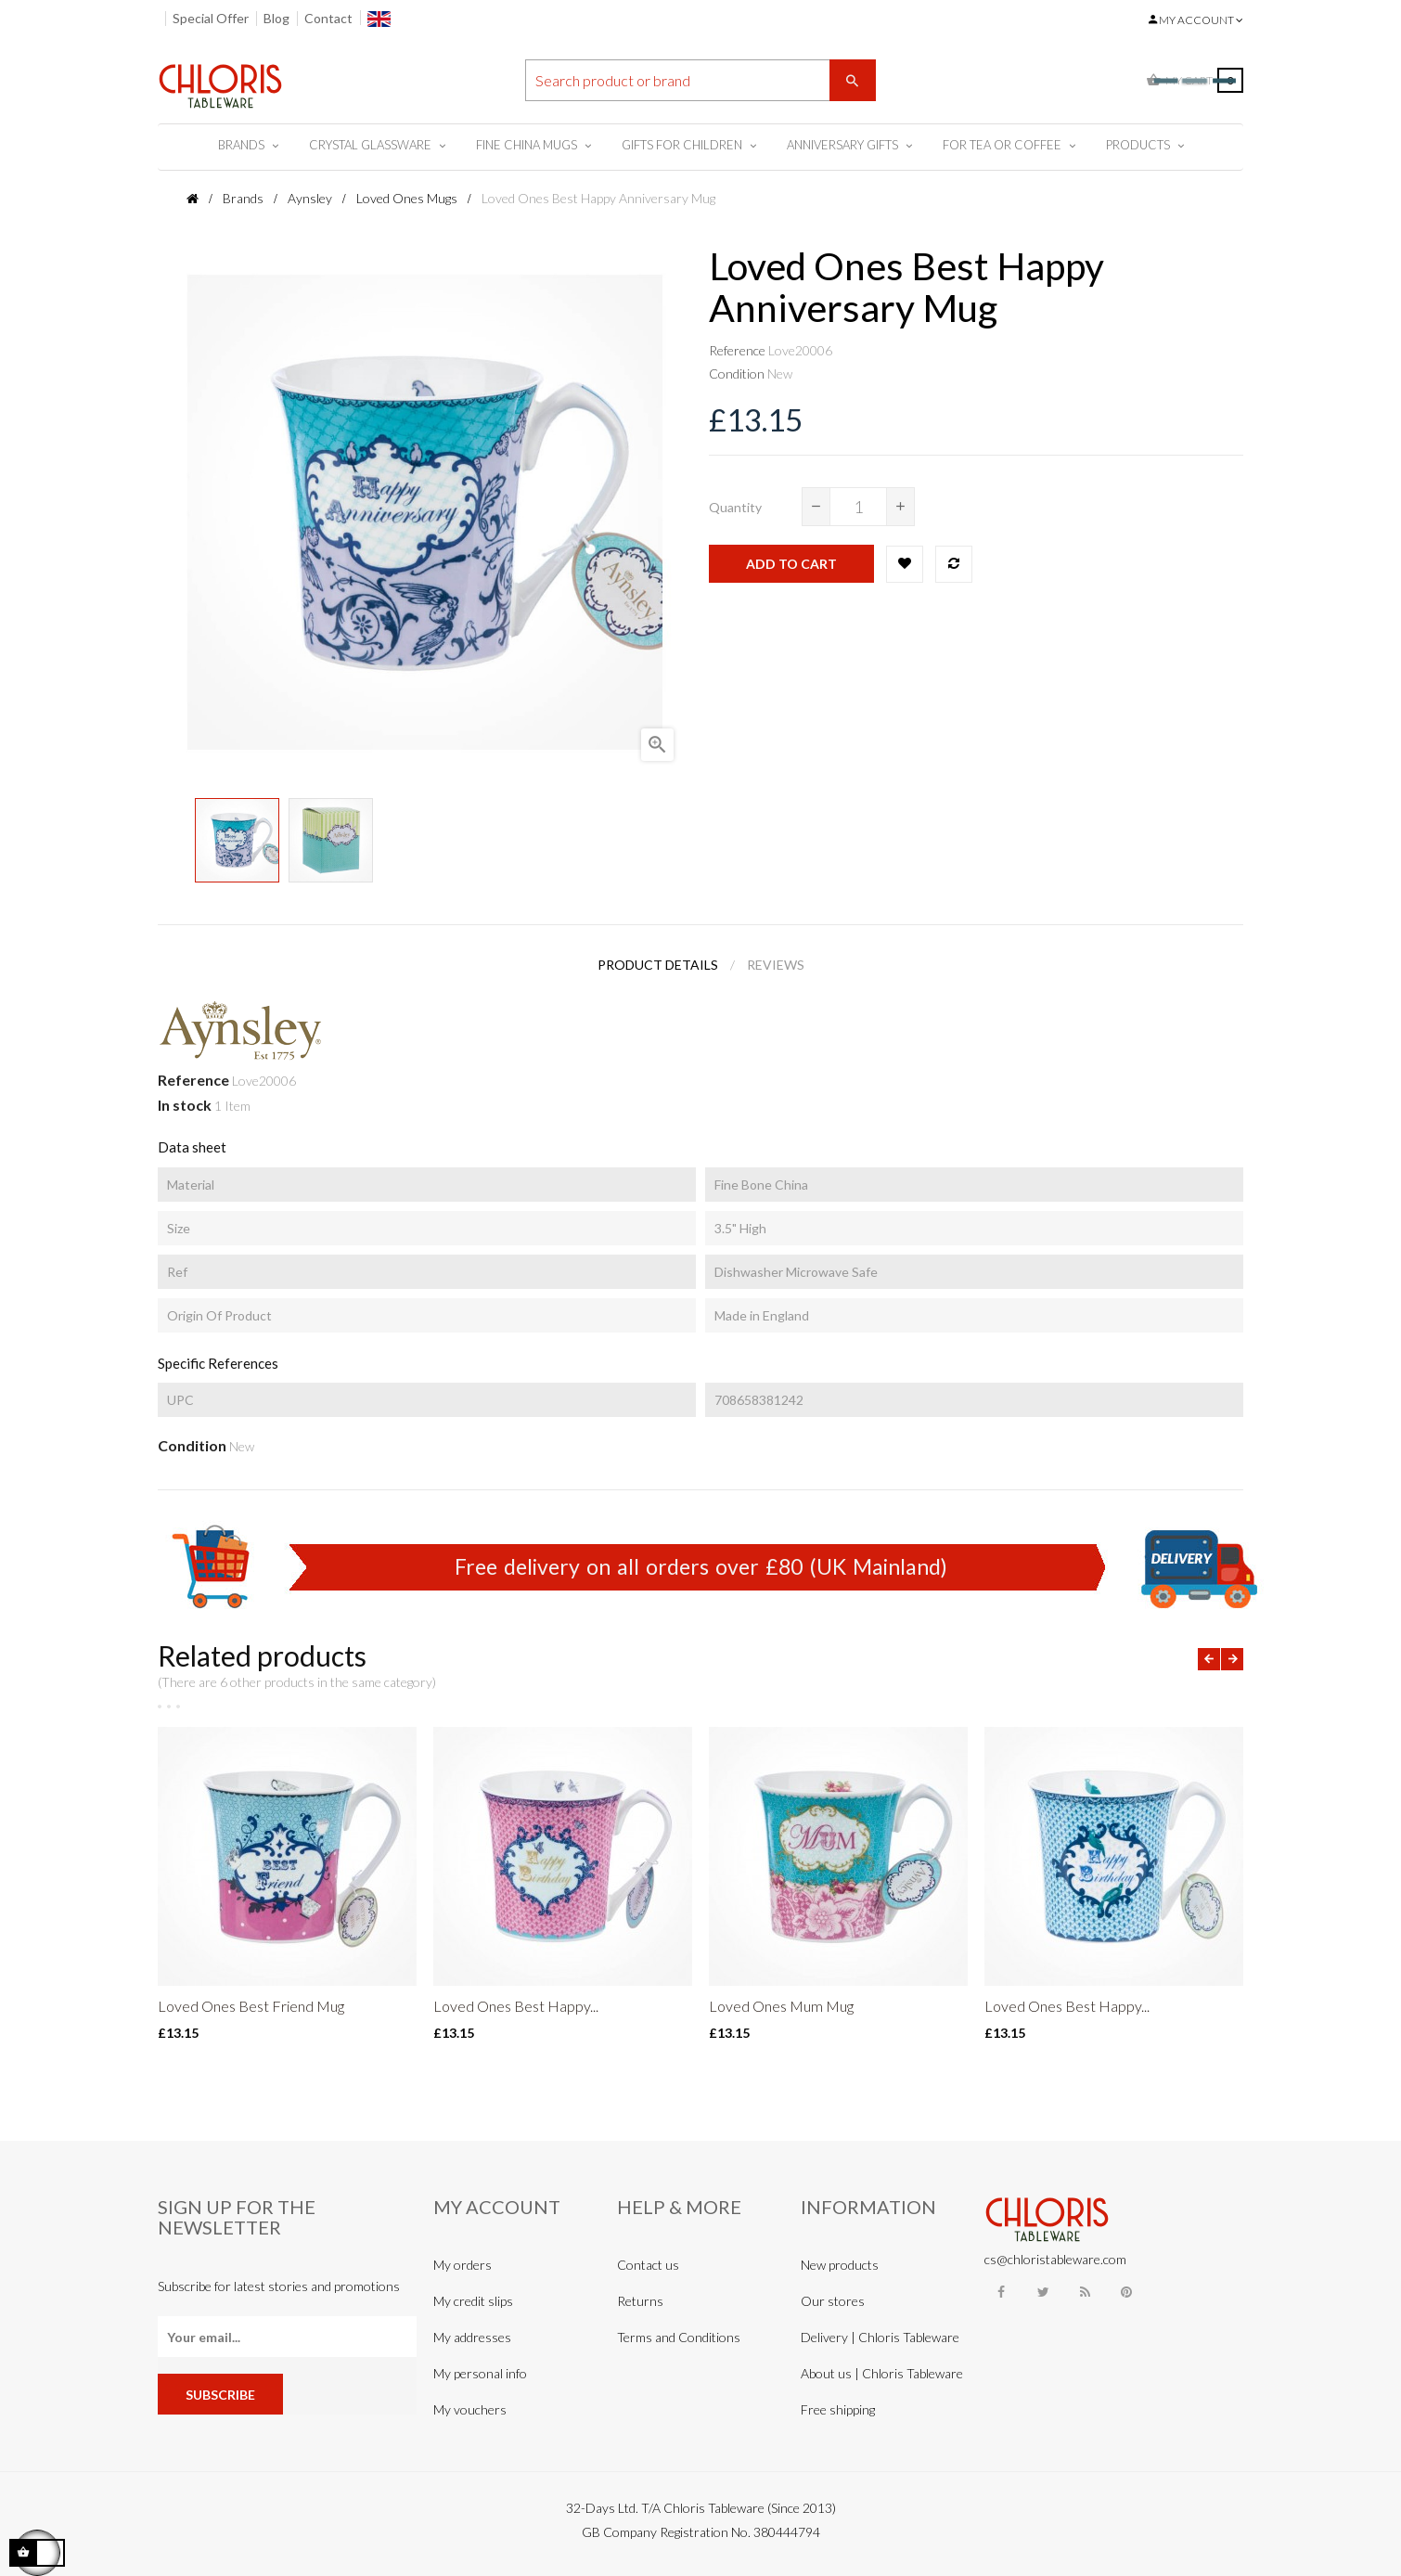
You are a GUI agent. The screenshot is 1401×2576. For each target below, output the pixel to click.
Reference (737, 350)
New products (840, 2265)
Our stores (833, 2301)
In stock (185, 1105)
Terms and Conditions (678, 2337)
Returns (640, 2301)
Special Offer (211, 18)
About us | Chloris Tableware (882, 2373)
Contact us (648, 2265)
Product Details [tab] (658, 964)
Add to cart (791, 564)
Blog (276, 18)
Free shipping (838, 2409)
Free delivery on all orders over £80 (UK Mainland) (701, 1566)
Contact (328, 18)
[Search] (700, 80)
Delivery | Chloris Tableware (880, 2337)
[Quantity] (858, 506)
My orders (462, 2265)
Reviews (775, 964)
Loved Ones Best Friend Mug (251, 2006)
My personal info (480, 2373)
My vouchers (470, 2409)
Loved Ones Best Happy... (515, 2006)
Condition (737, 373)
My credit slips (473, 2301)
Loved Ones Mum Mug (781, 2006)
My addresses (472, 2337)
